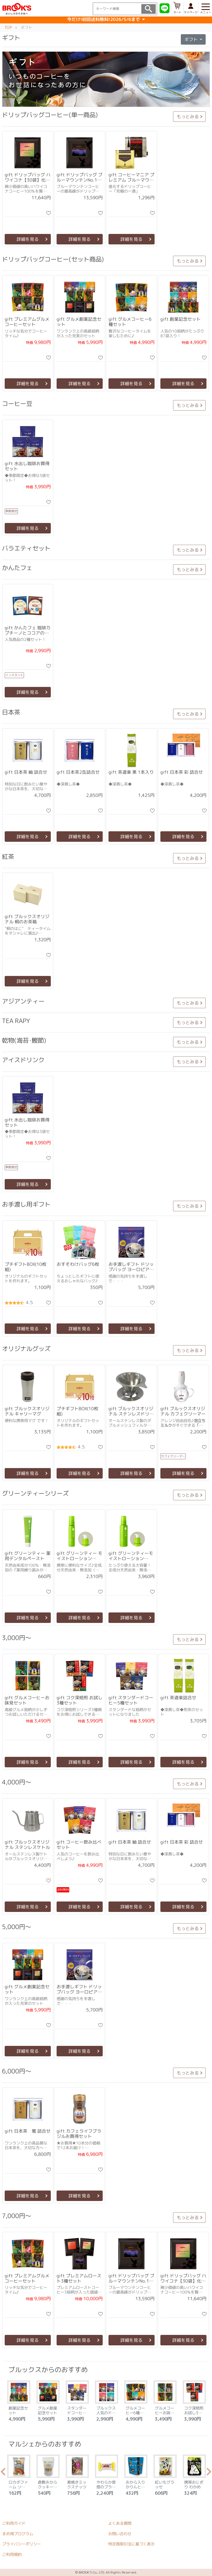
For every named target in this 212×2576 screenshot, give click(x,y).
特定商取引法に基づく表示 (131, 2544)
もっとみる (188, 116)
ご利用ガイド (13, 2523)
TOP (8, 27)
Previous (3, 2473)
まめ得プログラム (17, 2534)
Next (209, 2473)
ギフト (191, 39)
